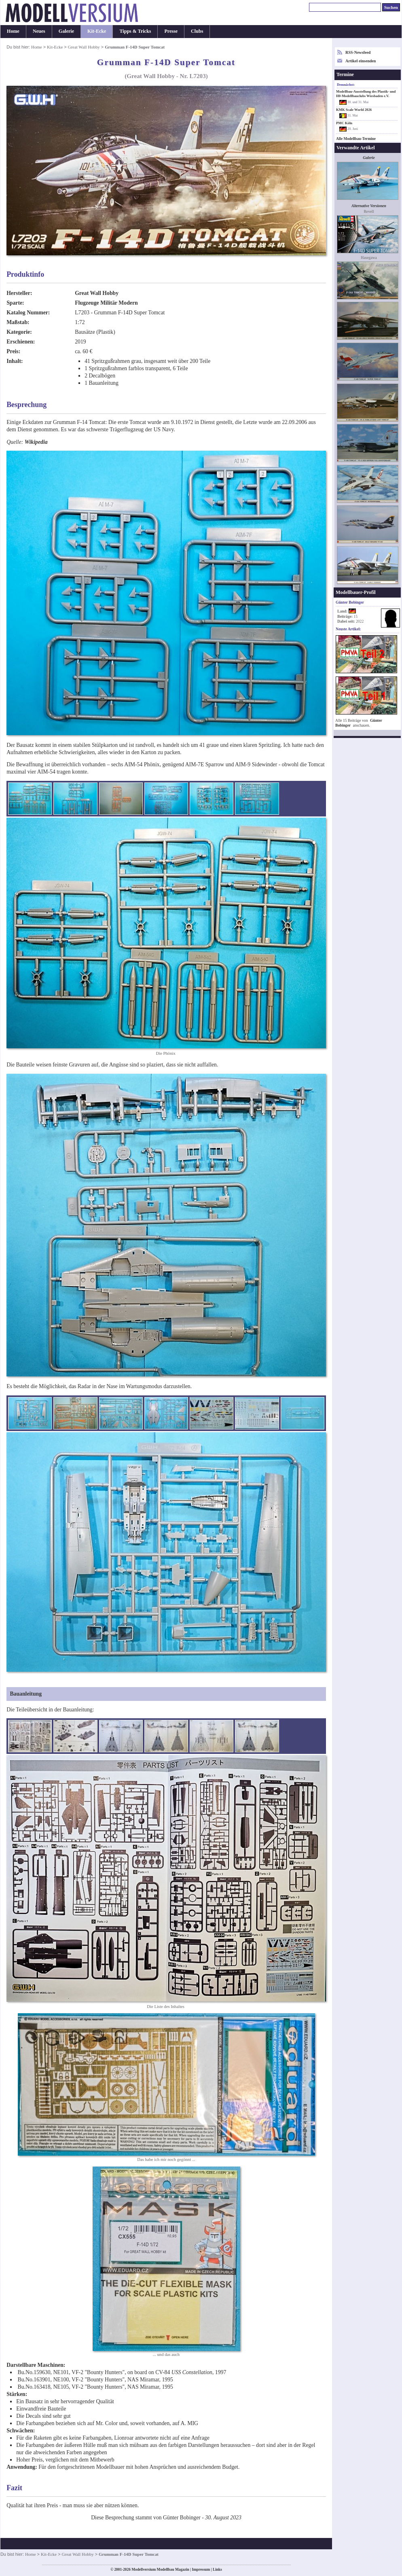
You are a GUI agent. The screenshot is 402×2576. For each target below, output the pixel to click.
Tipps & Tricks (135, 31)
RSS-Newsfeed (357, 52)
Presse (171, 31)
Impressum (201, 2570)
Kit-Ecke (96, 31)
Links (217, 2570)
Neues (39, 31)
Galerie (66, 31)
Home (13, 31)
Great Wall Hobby (84, 47)
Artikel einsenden (360, 61)
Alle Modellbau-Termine (356, 139)
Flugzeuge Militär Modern (106, 303)
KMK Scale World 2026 (354, 110)
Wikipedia (36, 442)
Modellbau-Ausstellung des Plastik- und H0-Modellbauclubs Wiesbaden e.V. (366, 93)
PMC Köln (344, 123)
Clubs (197, 31)
